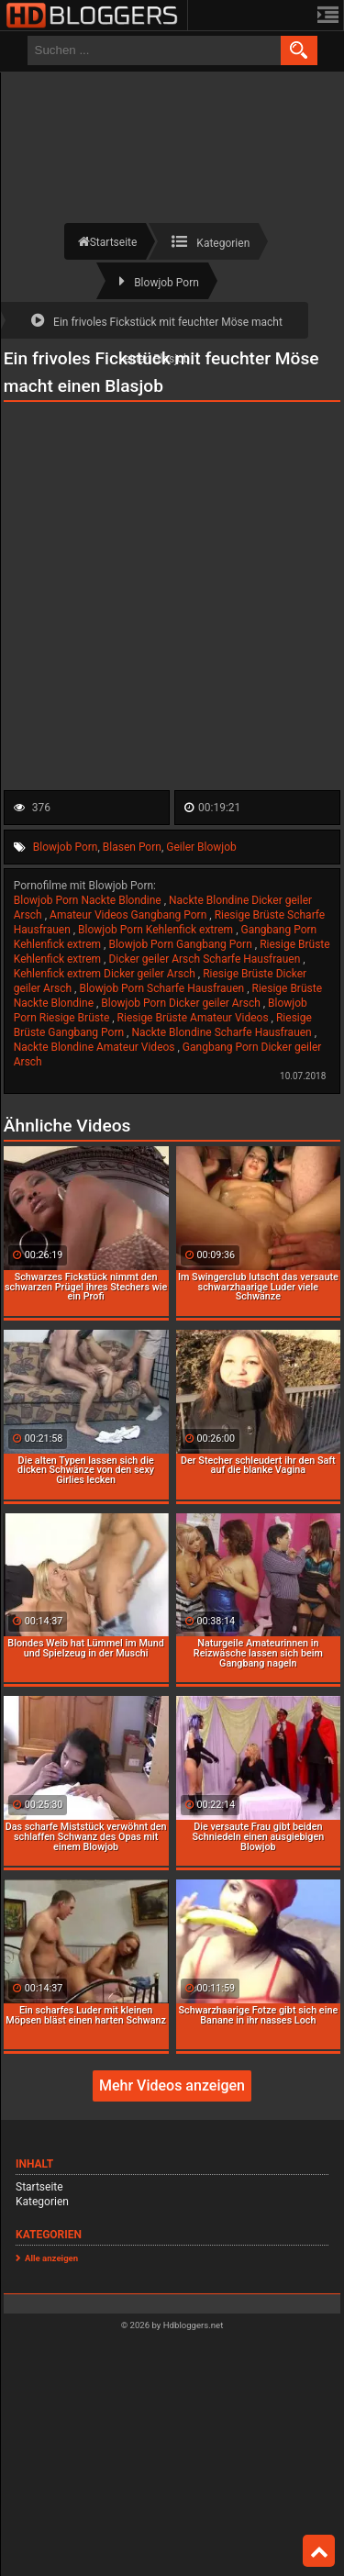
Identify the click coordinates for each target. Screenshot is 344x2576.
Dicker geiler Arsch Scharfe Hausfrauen (205, 959)
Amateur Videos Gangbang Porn (129, 915)
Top (319, 2551)
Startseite (39, 2186)
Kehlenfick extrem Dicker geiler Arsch (106, 973)
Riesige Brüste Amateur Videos (194, 1017)
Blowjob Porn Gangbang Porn (181, 944)
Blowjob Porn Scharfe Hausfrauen (163, 988)
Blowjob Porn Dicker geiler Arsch (181, 1003)
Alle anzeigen (51, 2258)
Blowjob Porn (65, 847)
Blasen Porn (132, 847)
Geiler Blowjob (201, 847)
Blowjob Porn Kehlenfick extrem (157, 929)
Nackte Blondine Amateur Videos (96, 1047)
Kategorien (42, 2201)
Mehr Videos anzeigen (172, 2085)
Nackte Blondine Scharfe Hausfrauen (222, 1032)
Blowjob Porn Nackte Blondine (89, 900)
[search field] (154, 50)
